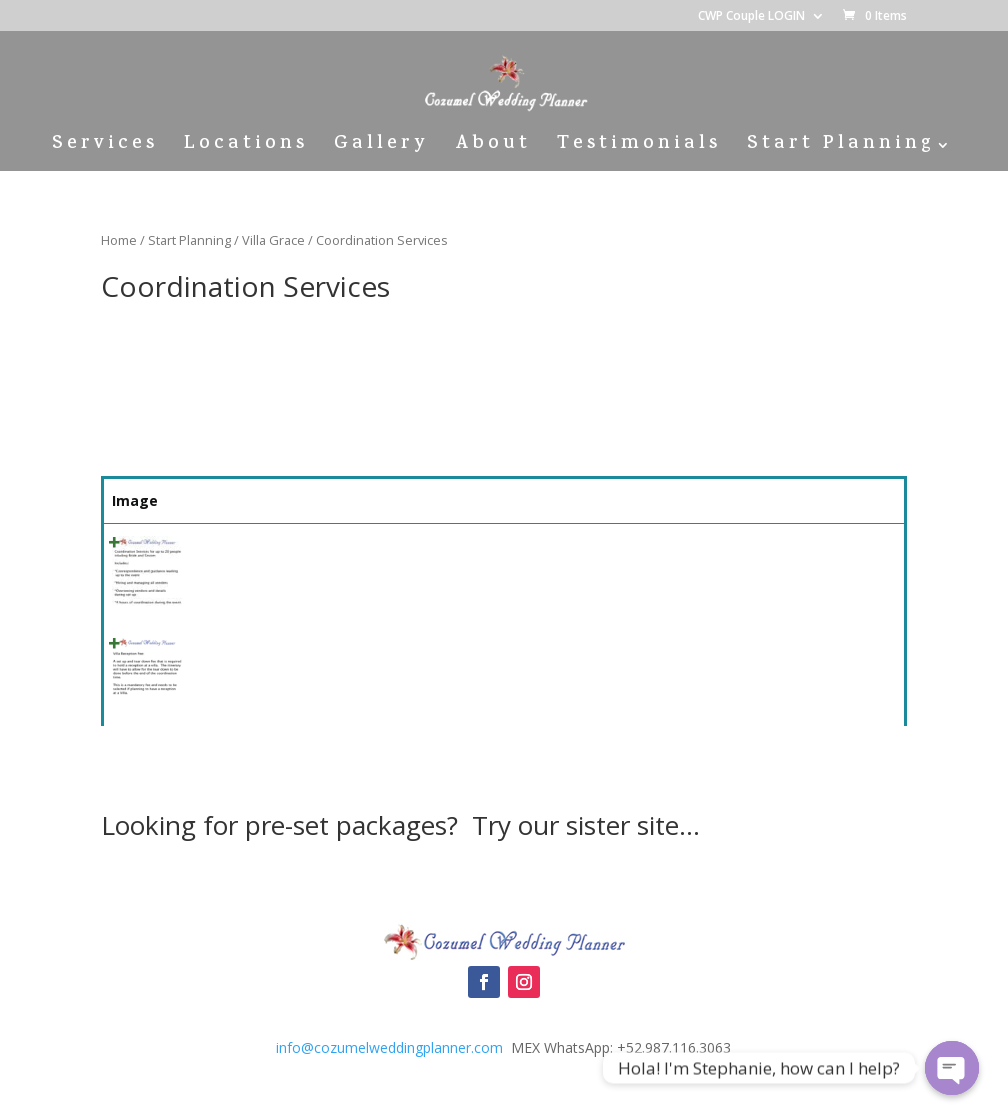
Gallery (381, 148)
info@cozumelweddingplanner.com (389, 1047)
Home (119, 240)
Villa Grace (273, 240)
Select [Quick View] (851, 552)
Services (105, 148)
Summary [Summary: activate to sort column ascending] (333, 500)
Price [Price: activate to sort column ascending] (741, 500)
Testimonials (639, 148)
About (493, 148)
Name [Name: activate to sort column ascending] (219, 500)
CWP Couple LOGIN (751, 17)
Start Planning (840, 148)
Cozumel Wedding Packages (504, 882)
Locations (246, 148)
